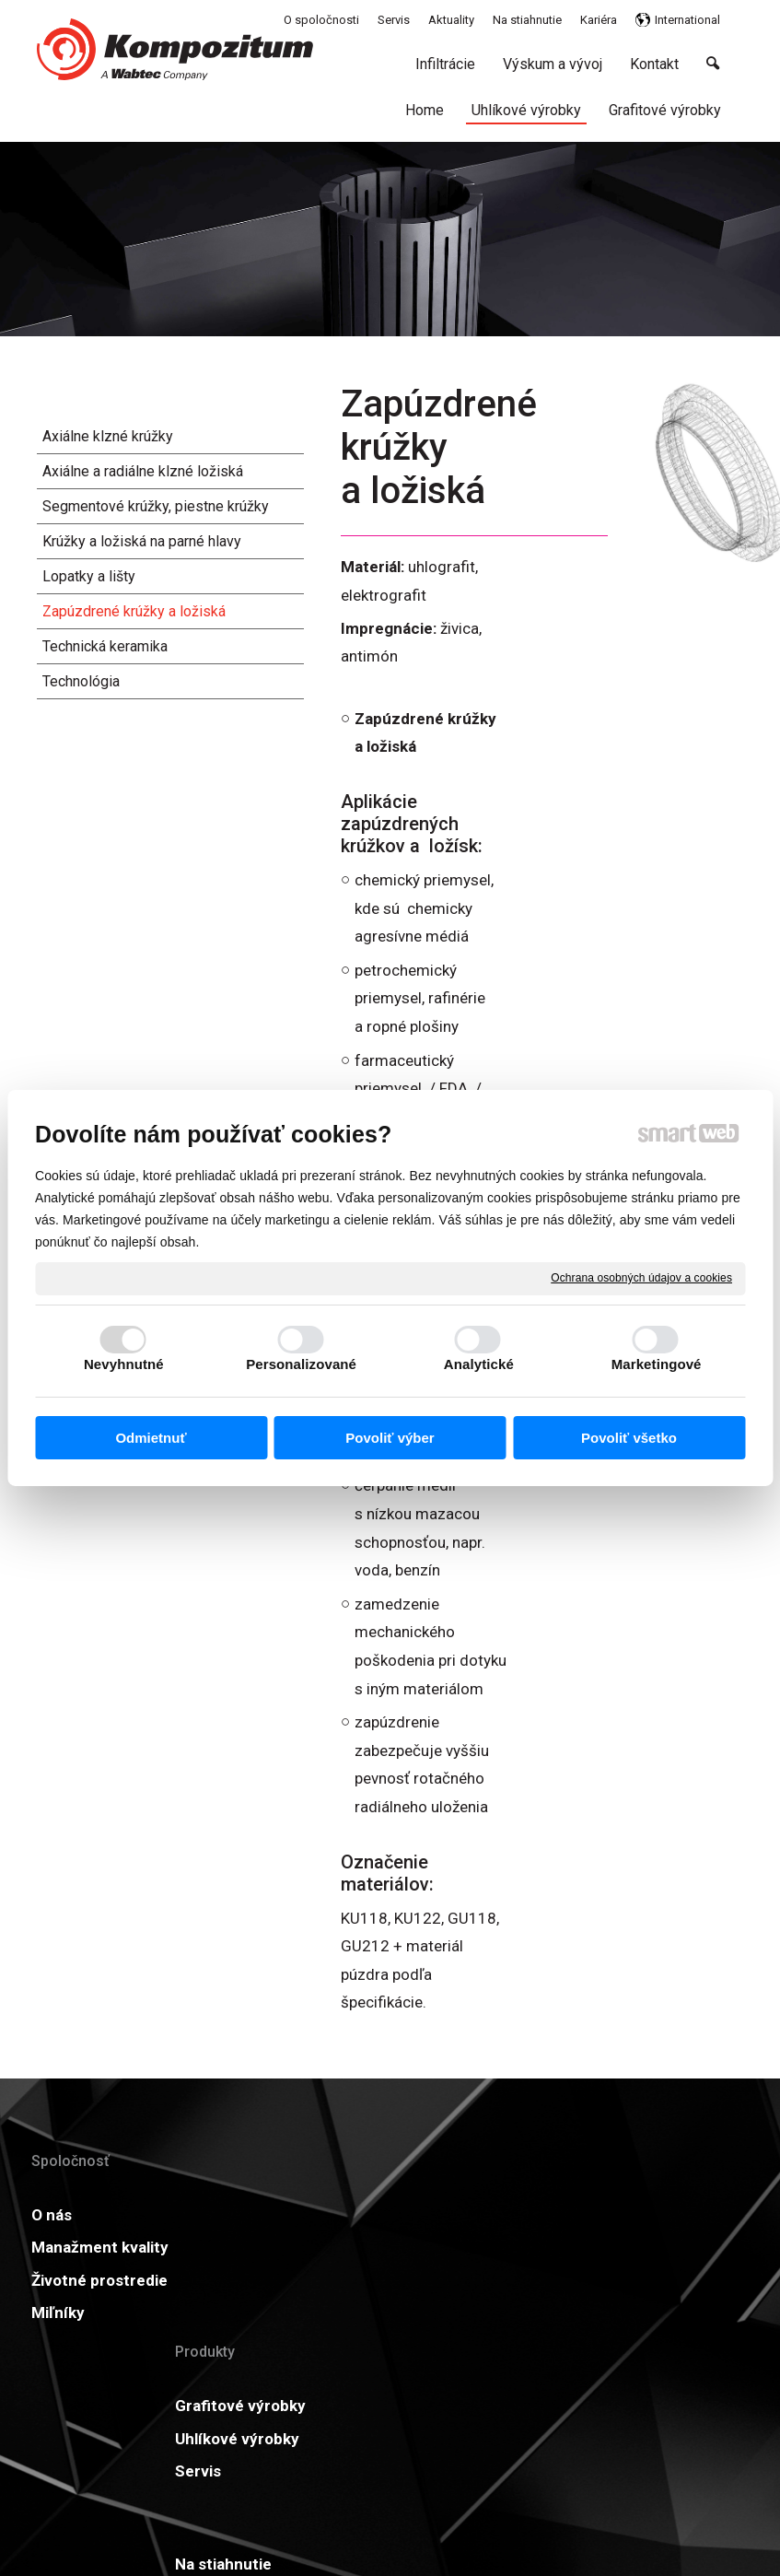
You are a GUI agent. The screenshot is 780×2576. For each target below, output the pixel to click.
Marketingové (656, 1364)
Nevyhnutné (124, 1364)
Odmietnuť (150, 1438)
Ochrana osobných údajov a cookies (641, 1277)
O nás (51, 2215)
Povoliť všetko (629, 1438)
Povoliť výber (389, 1438)
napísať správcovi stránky (362, 2500)
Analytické (479, 1364)
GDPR (526, 2247)
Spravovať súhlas (688, 2500)
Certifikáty (387, 2275)
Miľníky (58, 2369)
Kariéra (374, 2308)
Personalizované (301, 1364)
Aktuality (538, 2215)
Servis (213, 2336)
